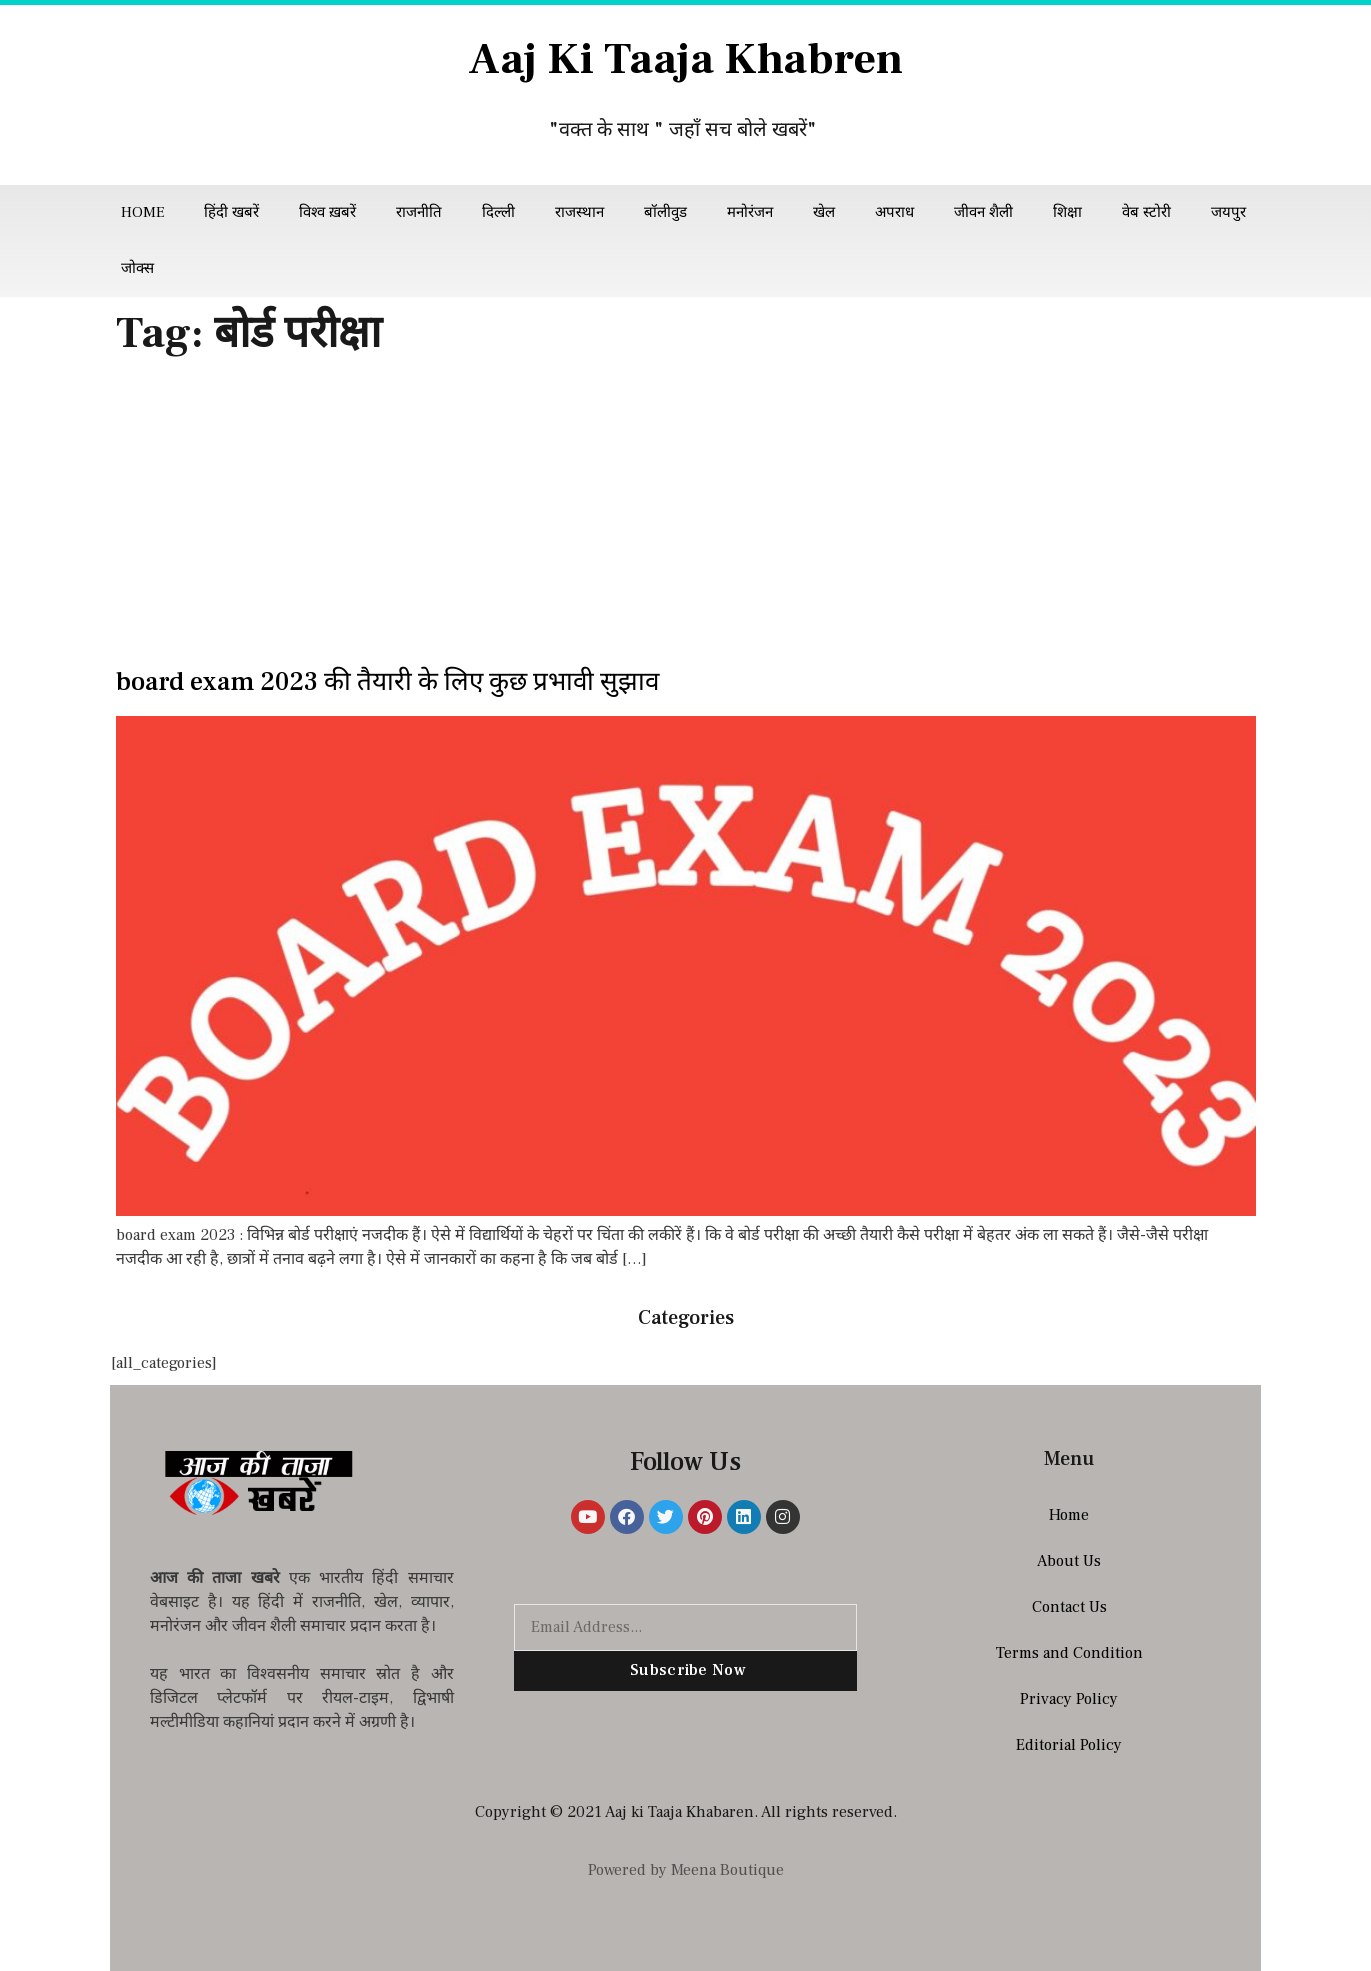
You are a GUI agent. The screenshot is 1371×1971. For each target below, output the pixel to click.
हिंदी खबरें (231, 212)
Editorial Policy (1069, 1745)
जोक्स (137, 268)
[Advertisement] (686, 518)
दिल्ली (498, 212)
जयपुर (1228, 212)
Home (142, 212)
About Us (1069, 1561)
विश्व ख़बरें (327, 212)
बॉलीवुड (665, 212)
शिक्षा (1067, 212)
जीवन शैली (983, 212)
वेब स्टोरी (1146, 212)
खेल (824, 212)
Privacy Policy (1069, 1699)
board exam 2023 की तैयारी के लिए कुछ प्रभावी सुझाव (387, 682)
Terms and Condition (1069, 1653)
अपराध (894, 212)
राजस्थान (579, 212)
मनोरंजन (750, 212)
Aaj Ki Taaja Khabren (685, 59)
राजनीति (419, 212)
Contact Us (1069, 1607)
